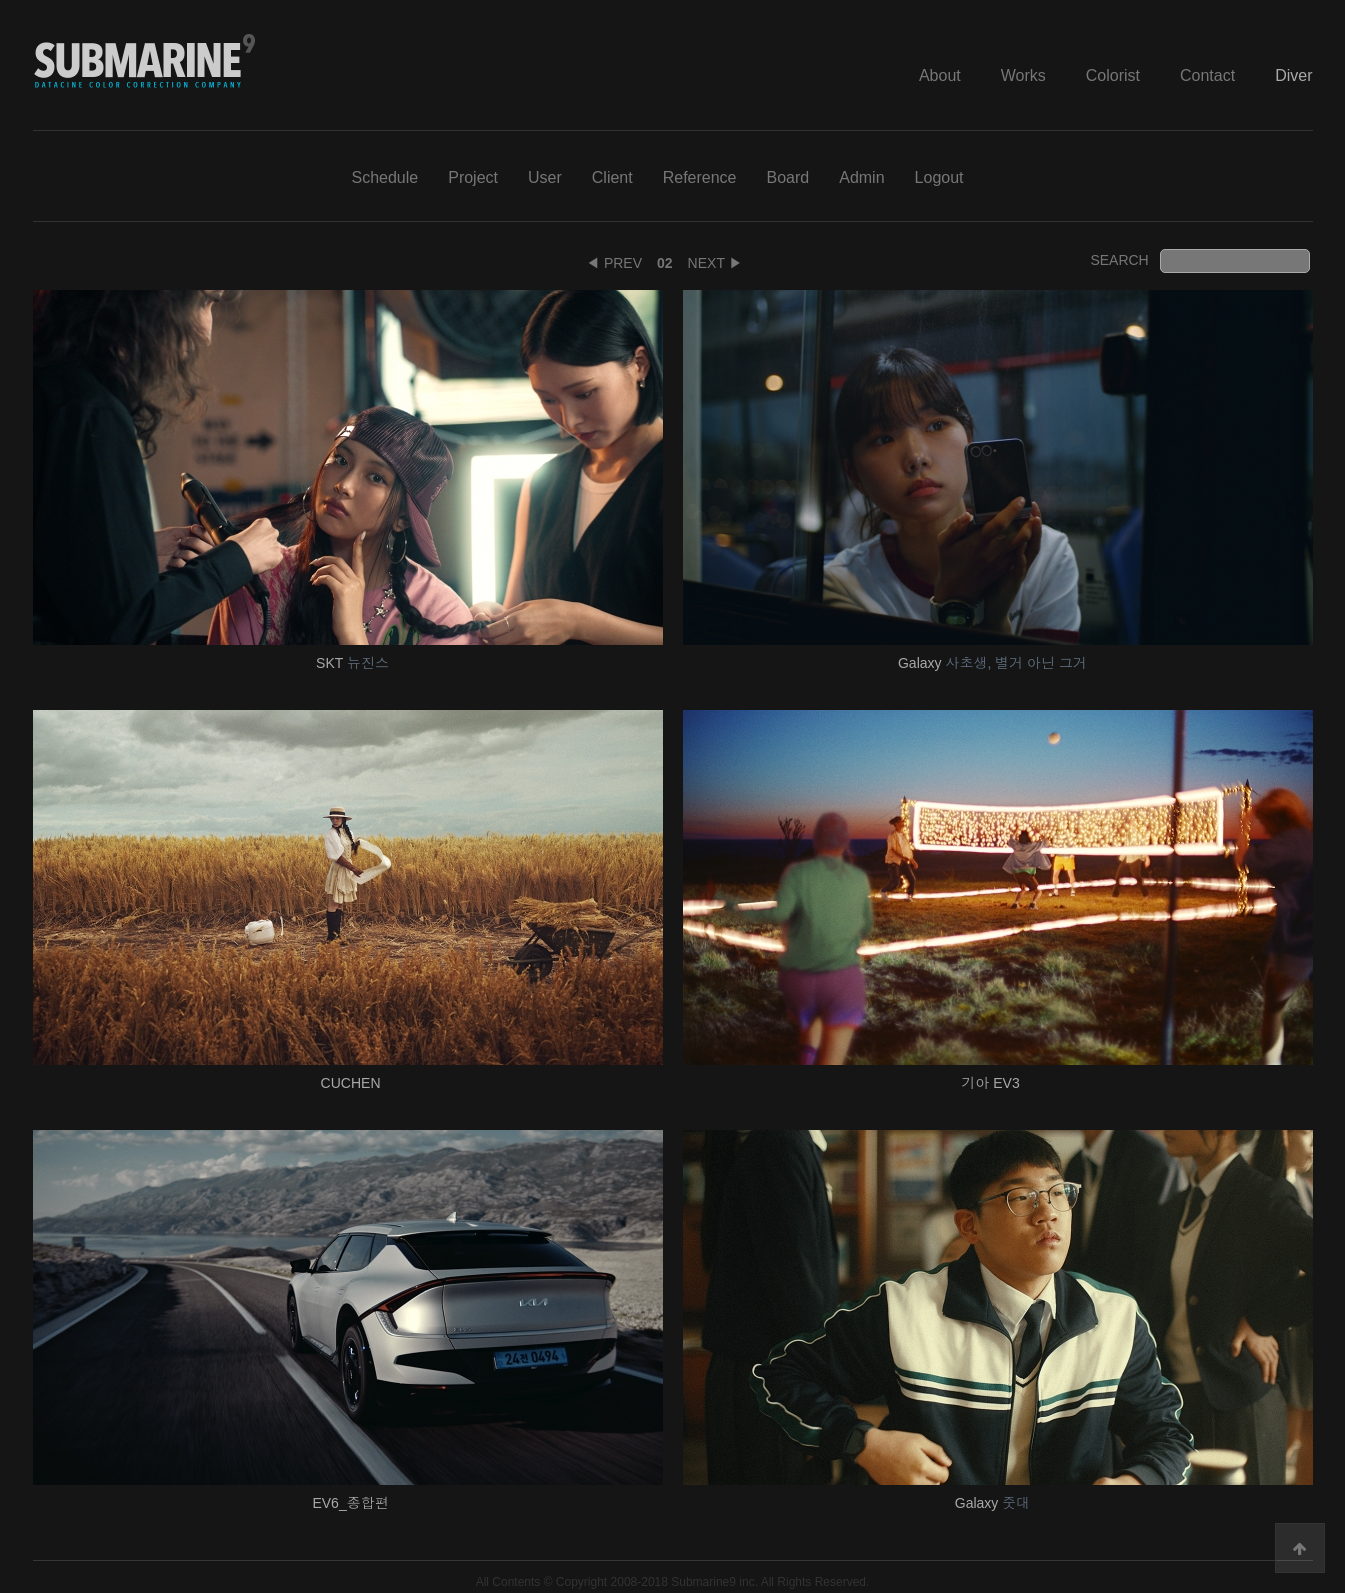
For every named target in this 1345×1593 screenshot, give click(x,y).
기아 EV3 (992, 1083)
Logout (939, 177)
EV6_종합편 (352, 1503)
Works (1023, 75)
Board (788, 177)
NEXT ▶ (715, 263)
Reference (700, 177)
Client (612, 177)
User (545, 177)
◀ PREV (614, 263)
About (940, 75)
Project (473, 177)
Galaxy (992, 663)
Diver (1293, 75)
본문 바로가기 (0, 0)
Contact (1207, 75)
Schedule (384, 177)
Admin (861, 177)
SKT (352, 663)
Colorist (1113, 75)
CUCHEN (353, 1083)
